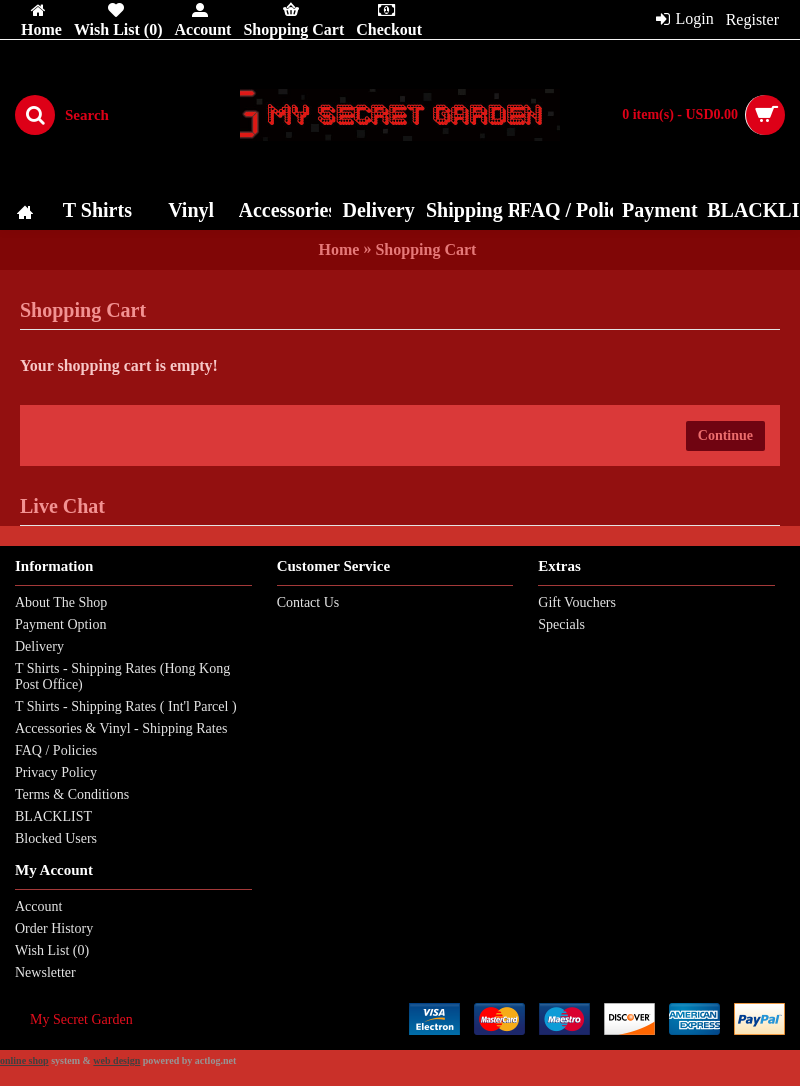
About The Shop (61, 602)
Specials (561, 624)
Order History (54, 928)
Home (339, 249)
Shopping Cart (425, 249)
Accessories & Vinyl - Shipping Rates (121, 728)
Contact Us (308, 602)
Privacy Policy (56, 772)
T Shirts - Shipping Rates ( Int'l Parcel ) (126, 706)
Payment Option (60, 624)
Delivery (39, 646)
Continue (725, 435)
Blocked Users (56, 838)
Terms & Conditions (72, 794)
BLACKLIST (53, 816)
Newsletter (45, 972)
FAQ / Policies (56, 750)
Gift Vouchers (577, 602)
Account (38, 906)
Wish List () (52, 950)
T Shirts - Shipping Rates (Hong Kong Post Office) (122, 676)
